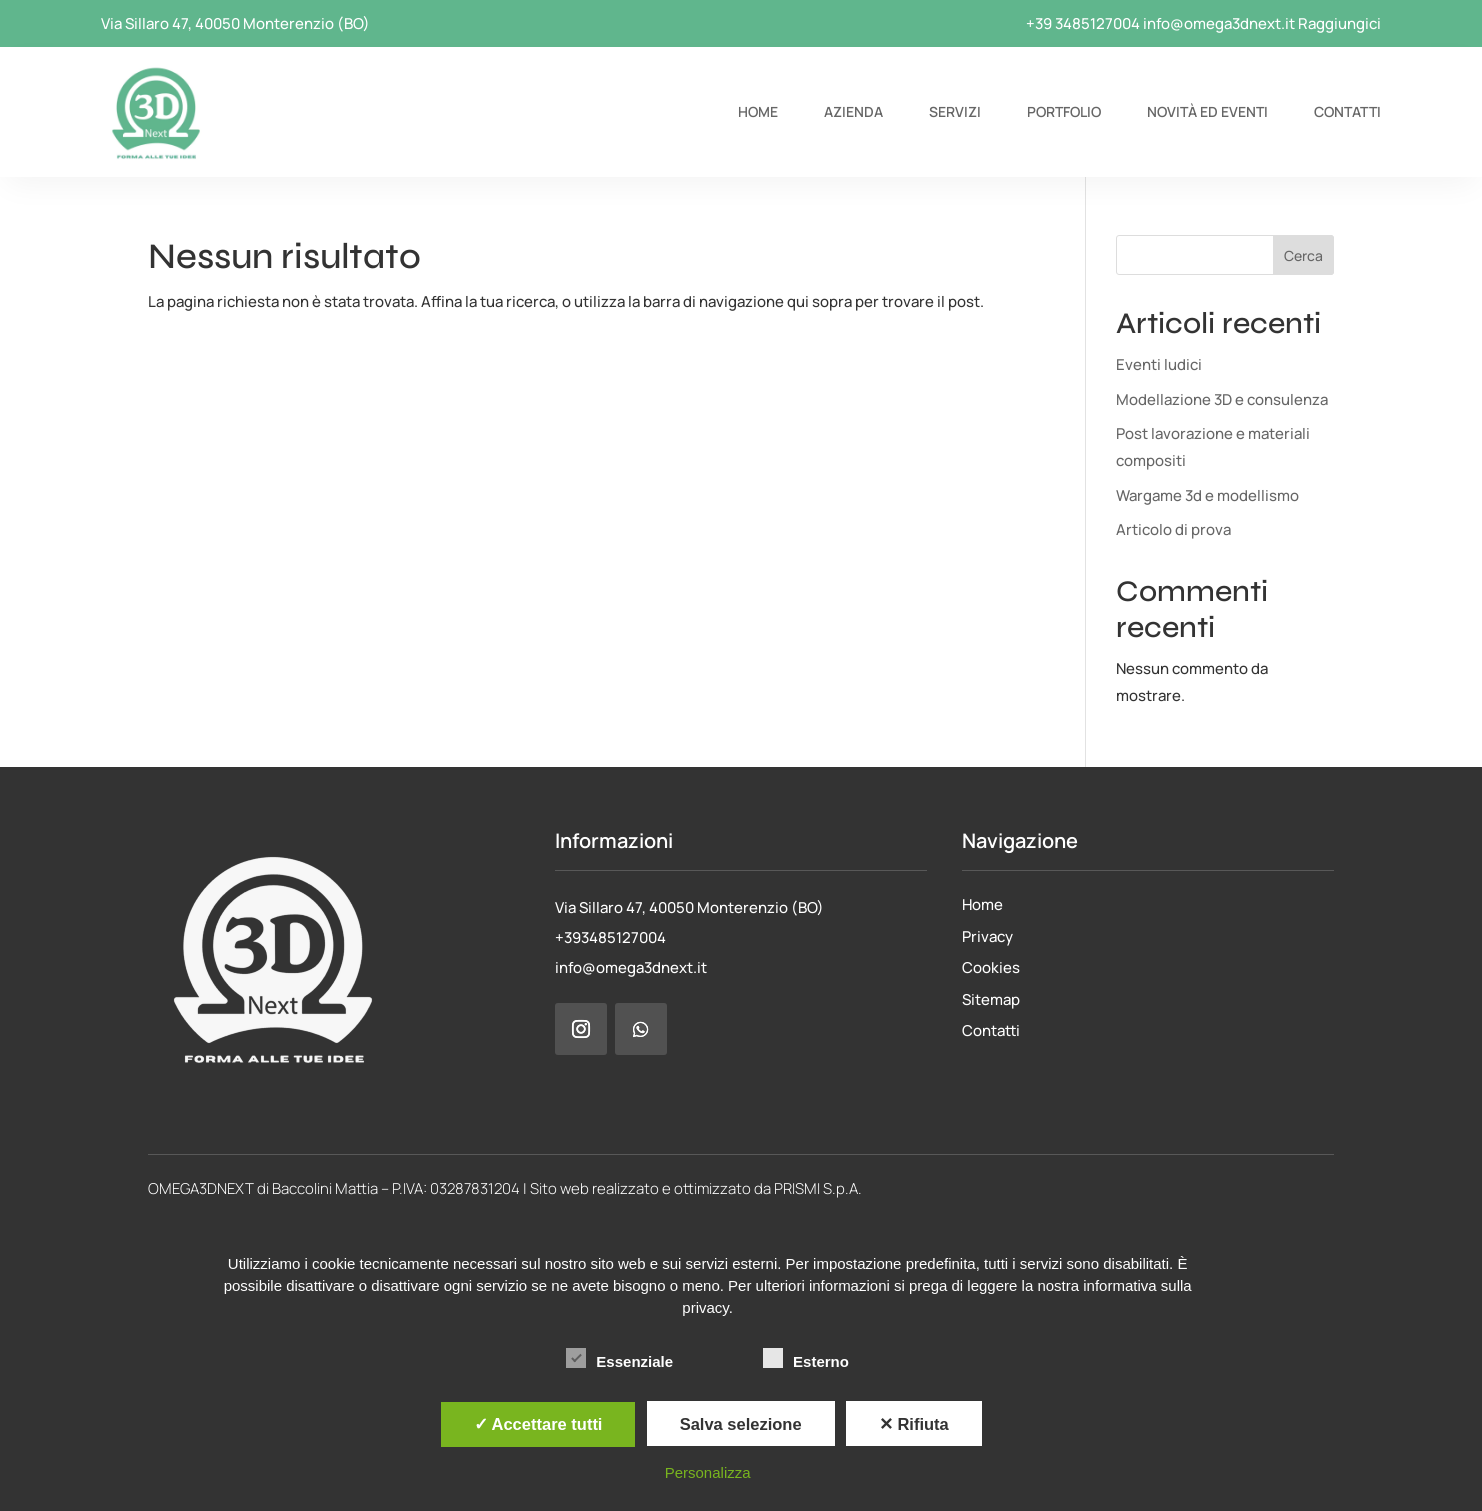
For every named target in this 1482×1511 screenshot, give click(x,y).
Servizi (955, 111)
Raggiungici (1339, 23)
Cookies (991, 967)
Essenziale (619, 1359)
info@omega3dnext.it (1219, 23)
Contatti (1347, 111)
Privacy (987, 936)
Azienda (853, 111)
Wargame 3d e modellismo (1207, 495)
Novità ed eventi (1207, 111)
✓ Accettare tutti (538, 1424)
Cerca (1303, 255)
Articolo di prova (1173, 529)
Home (758, 111)
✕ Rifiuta (914, 1424)
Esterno (806, 1359)
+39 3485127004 (1083, 23)
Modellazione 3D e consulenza (1222, 399)
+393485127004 (610, 937)
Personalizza (708, 1472)
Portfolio (1064, 111)
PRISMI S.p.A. (818, 1188)
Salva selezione (741, 1424)
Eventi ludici (1159, 364)
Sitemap (991, 999)
